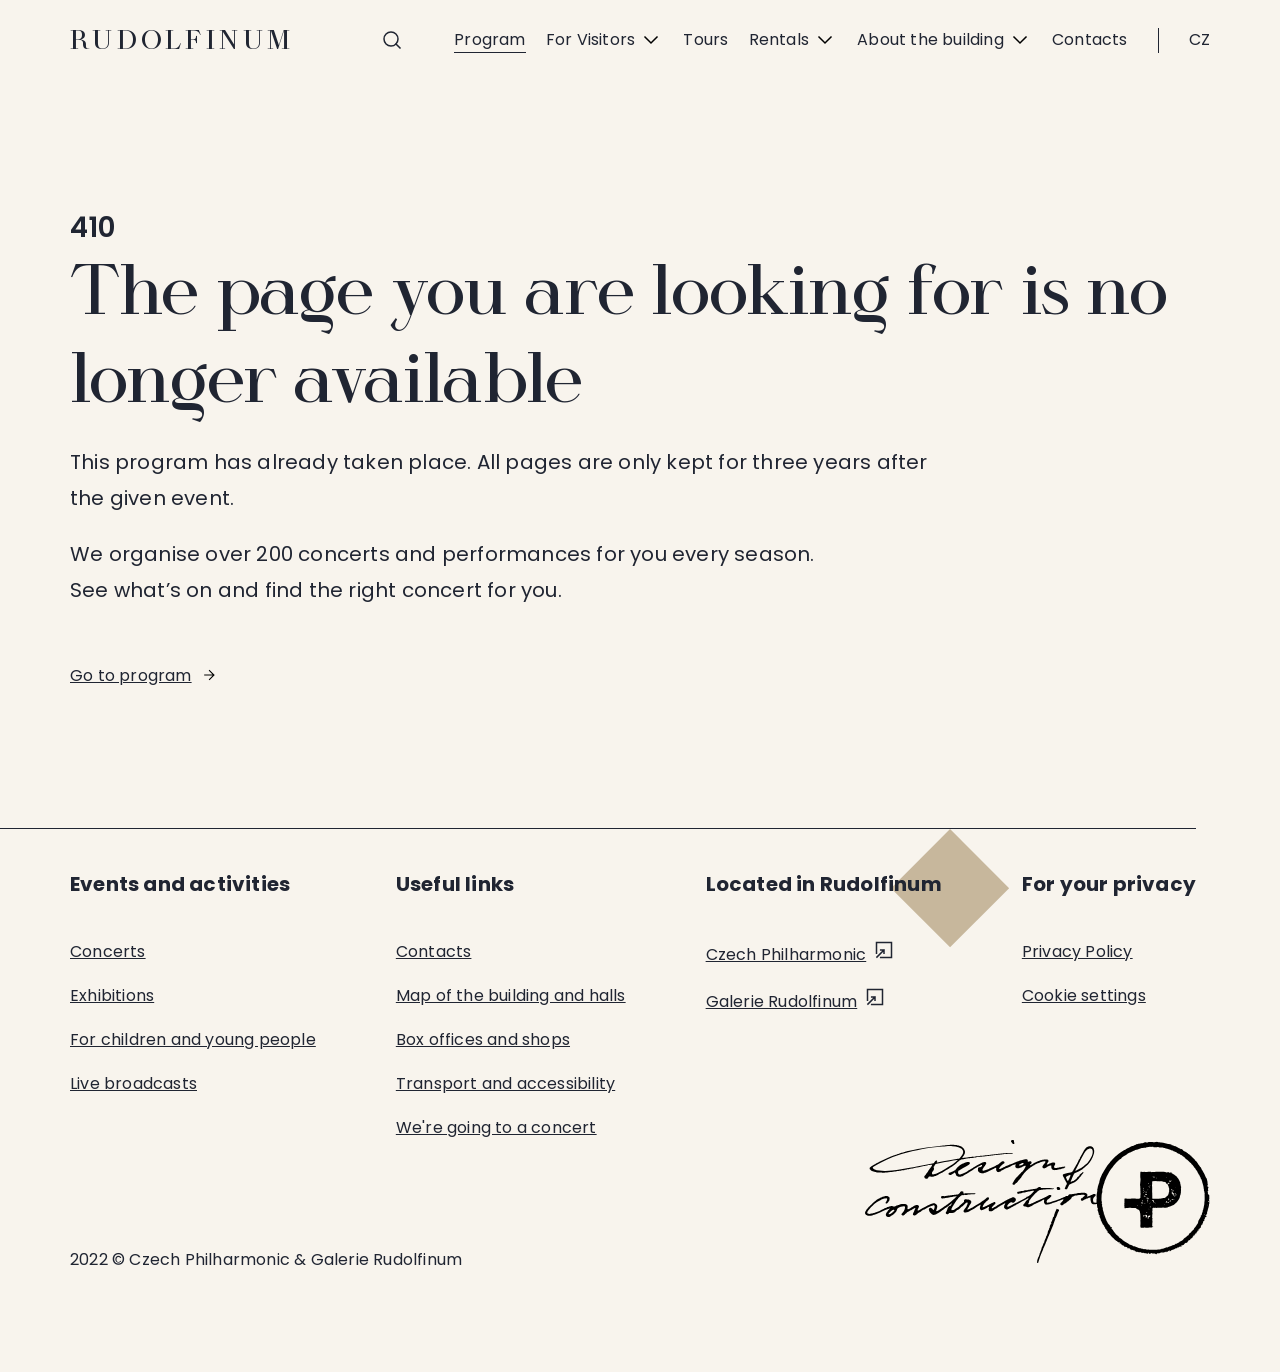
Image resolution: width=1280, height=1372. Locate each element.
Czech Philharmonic (786, 954)
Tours (705, 39)
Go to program (131, 675)
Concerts (108, 951)
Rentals (793, 40)
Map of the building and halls (511, 995)
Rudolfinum (182, 40)
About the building (944, 40)
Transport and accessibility (505, 1083)
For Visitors (604, 40)
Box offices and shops (483, 1039)
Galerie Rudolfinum (782, 1001)
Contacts (1090, 39)
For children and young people (193, 1039)
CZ (1199, 39)
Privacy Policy (1077, 951)
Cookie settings (1084, 995)
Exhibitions (112, 995)
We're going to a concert (496, 1127)
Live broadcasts (133, 1083)
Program (489, 39)
